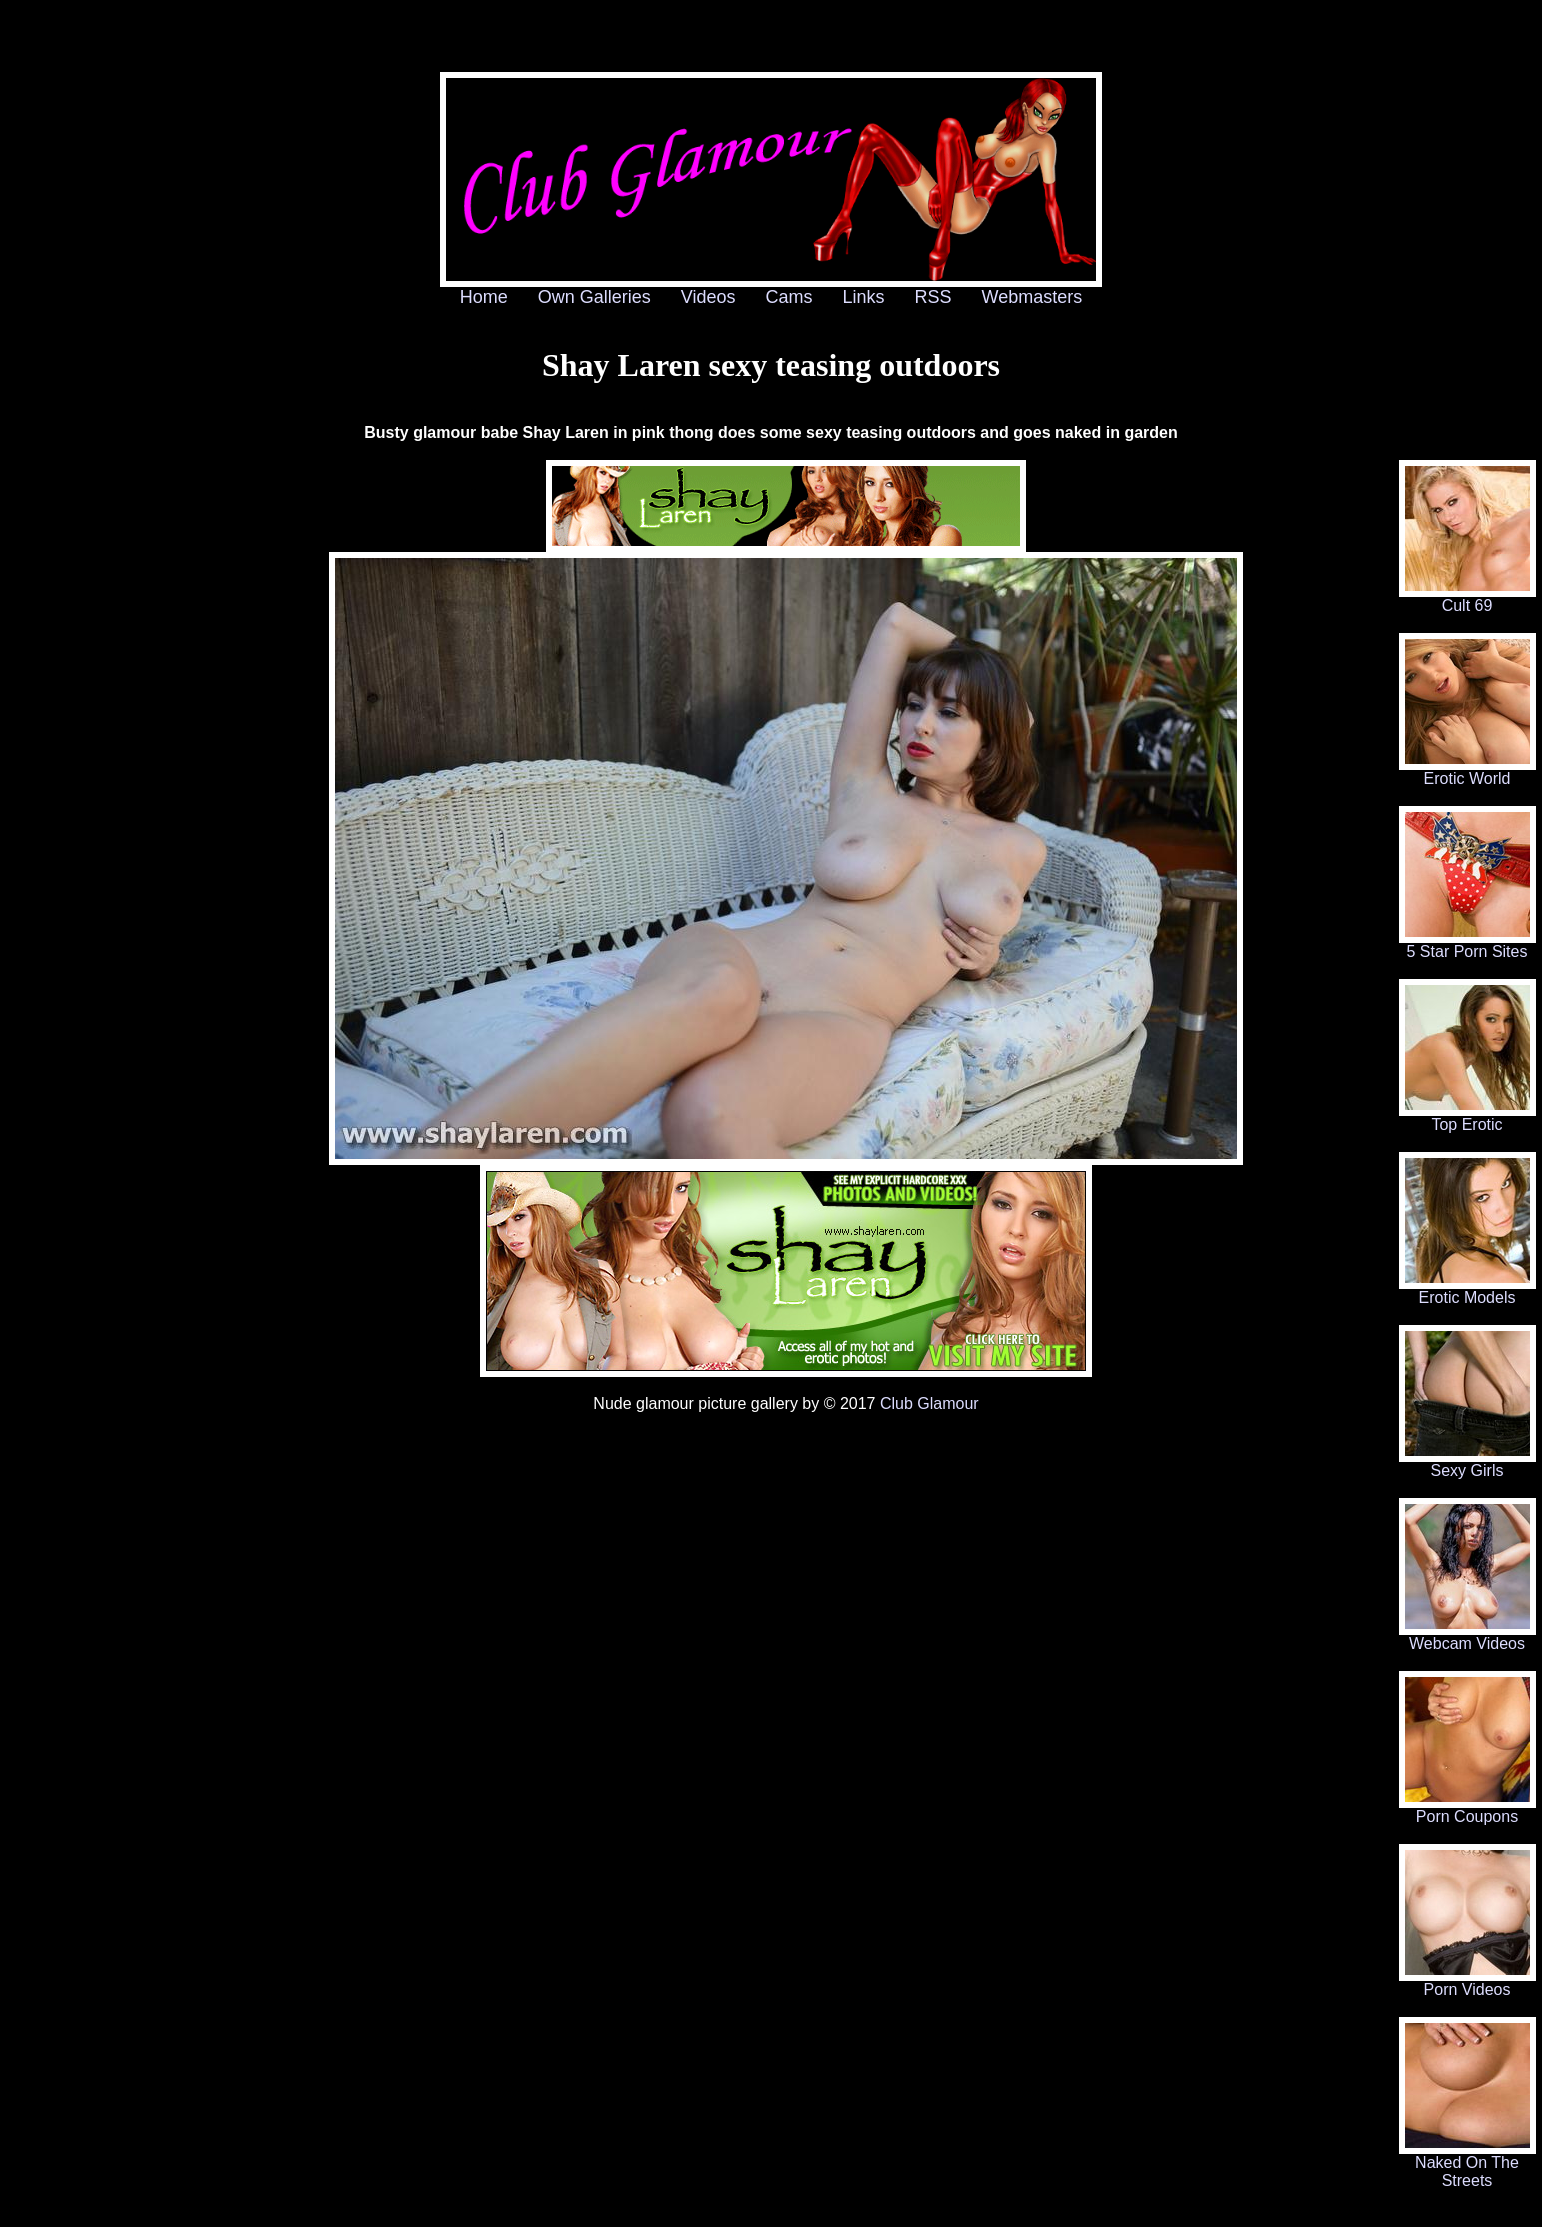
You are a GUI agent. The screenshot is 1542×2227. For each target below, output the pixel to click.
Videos (708, 297)
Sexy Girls (1467, 1463)
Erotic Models (1467, 1290)
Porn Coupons (1467, 1809)
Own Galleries (594, 297)
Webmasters (1032, 297)
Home (484, 297)
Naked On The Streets (1467, 2164)
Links (864, 297)
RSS (933, 297)
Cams (789, 297)
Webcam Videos (1467, 1636)
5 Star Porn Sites (1467, 944)
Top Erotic (1467, 1117)
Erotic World (1467, 771)
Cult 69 (1467, 598)
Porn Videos (1467, 1982)
